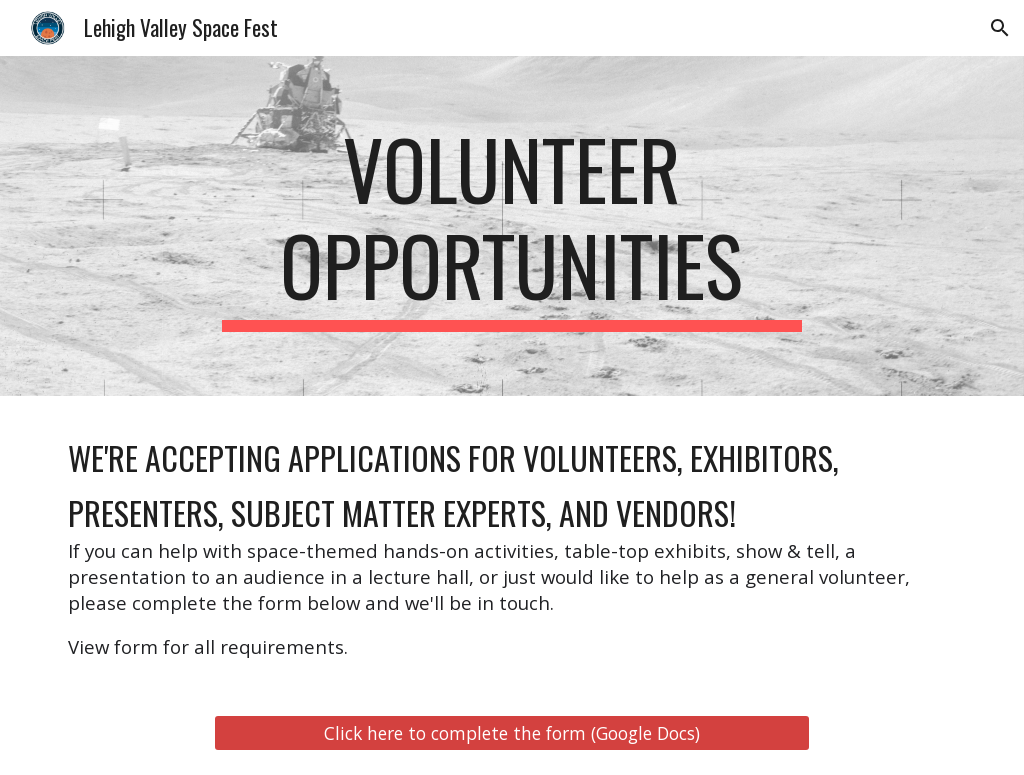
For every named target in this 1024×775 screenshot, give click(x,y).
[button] (1000, 28)
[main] (511, 226)
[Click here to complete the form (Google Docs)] (511, 733)
